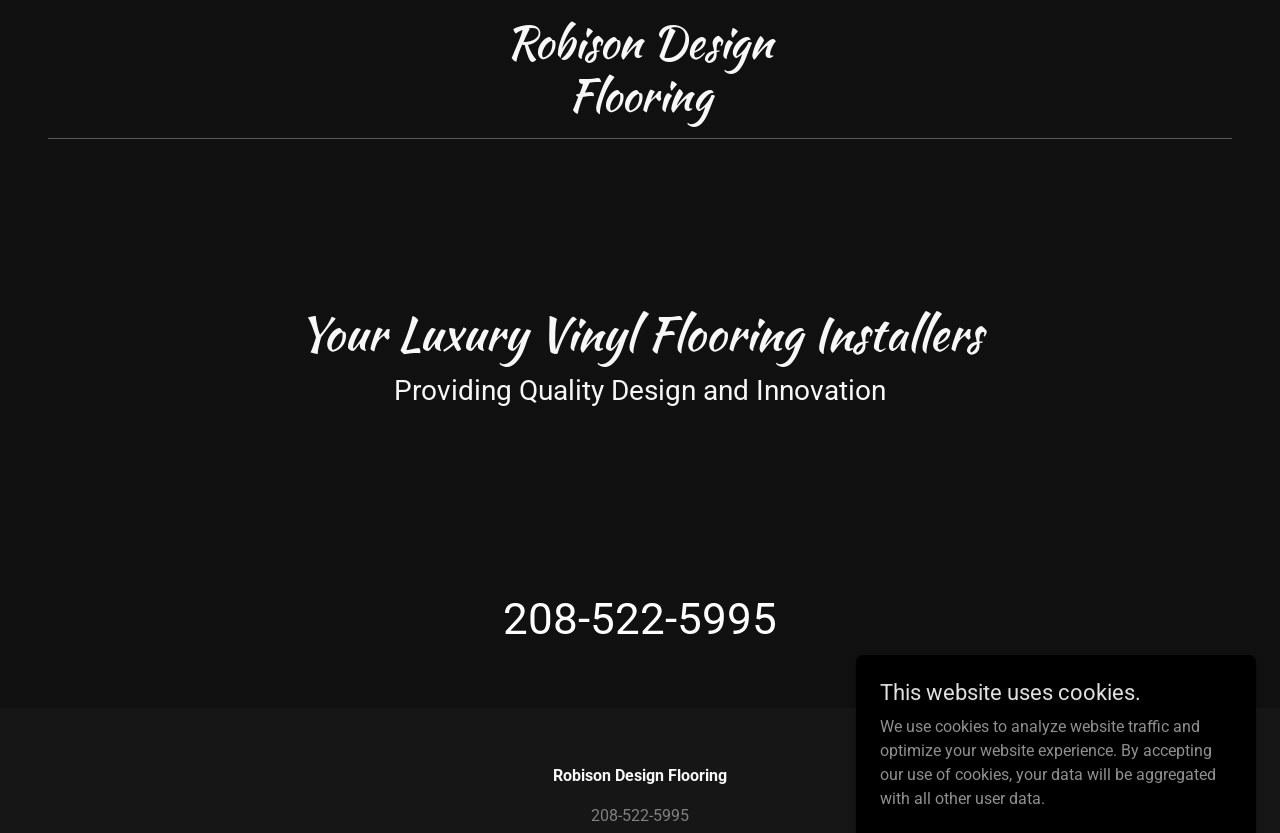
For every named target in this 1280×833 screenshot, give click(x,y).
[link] (640, 105)
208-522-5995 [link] (640, 619)
